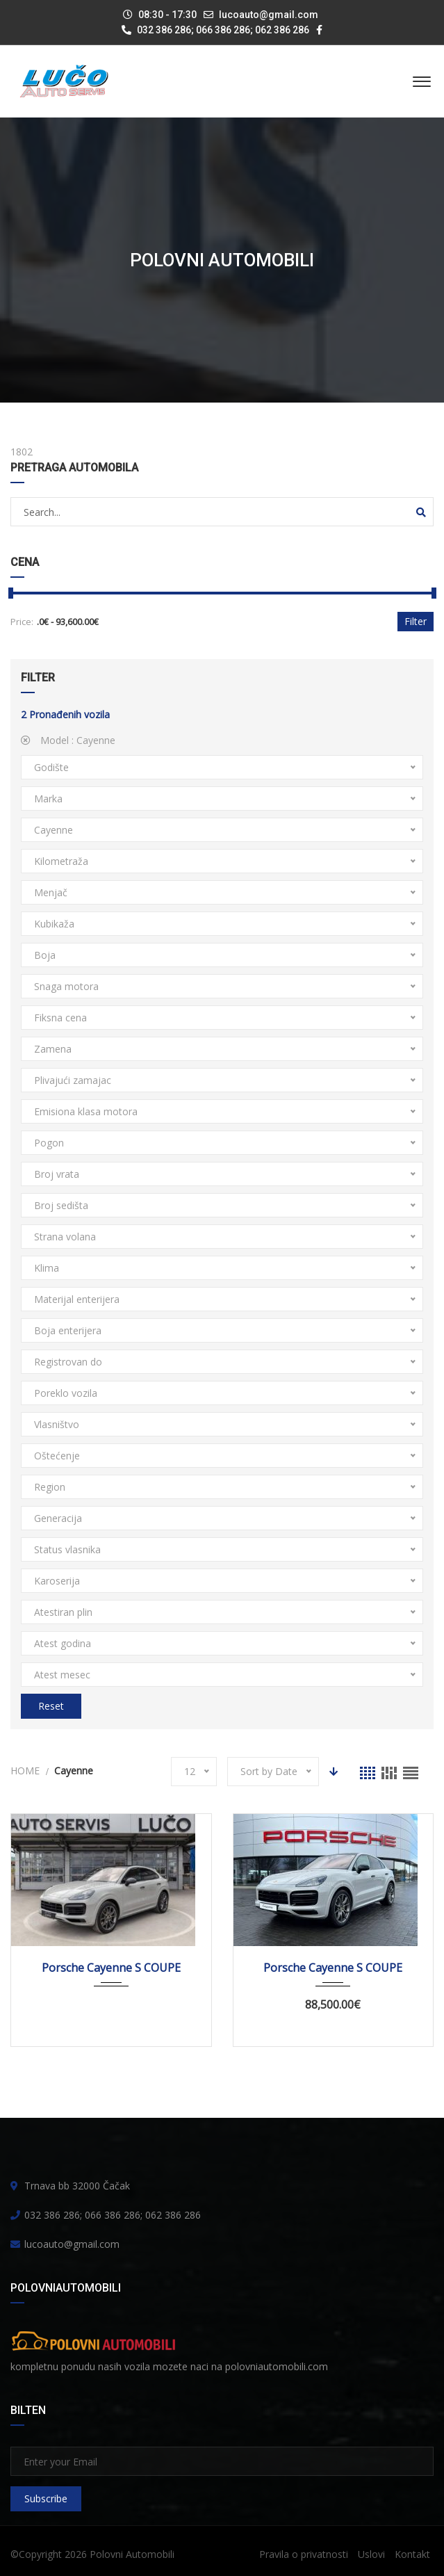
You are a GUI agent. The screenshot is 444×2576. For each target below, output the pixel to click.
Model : (68, 740)
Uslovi (371, 2554)
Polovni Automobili (132, 2554)
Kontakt (412, 2554)
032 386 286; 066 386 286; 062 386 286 (215, 29)
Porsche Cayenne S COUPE (111, 1967)
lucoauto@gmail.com (268, 14)
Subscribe (45, 2498)
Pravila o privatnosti (303, 2554)
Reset (51, 1705)
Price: (21, 621)
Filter (415, 621)
